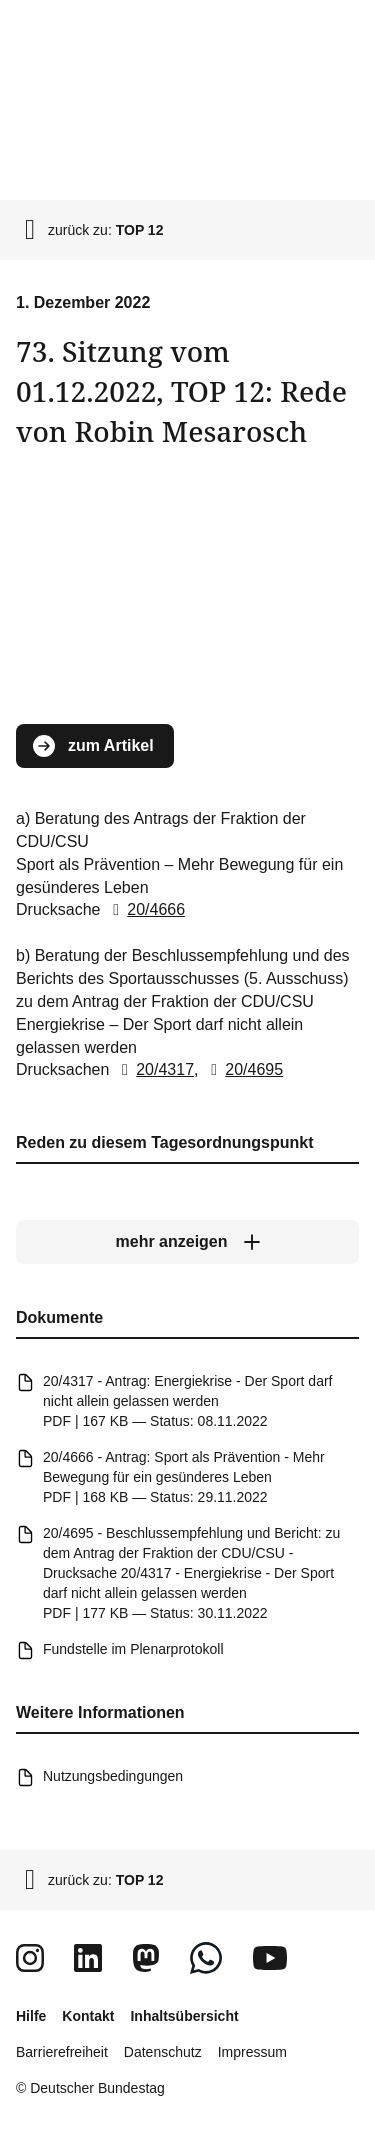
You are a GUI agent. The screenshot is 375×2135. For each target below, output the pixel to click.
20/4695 (243, 1069)
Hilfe (31, 2016)
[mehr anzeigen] (187, 1242)
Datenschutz (163, 2052)
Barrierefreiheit (62, 2052)
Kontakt (88, 2016)
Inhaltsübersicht (184, 2016)
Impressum (252, 2052)
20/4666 (145, 909)
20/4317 (154, 1069)
